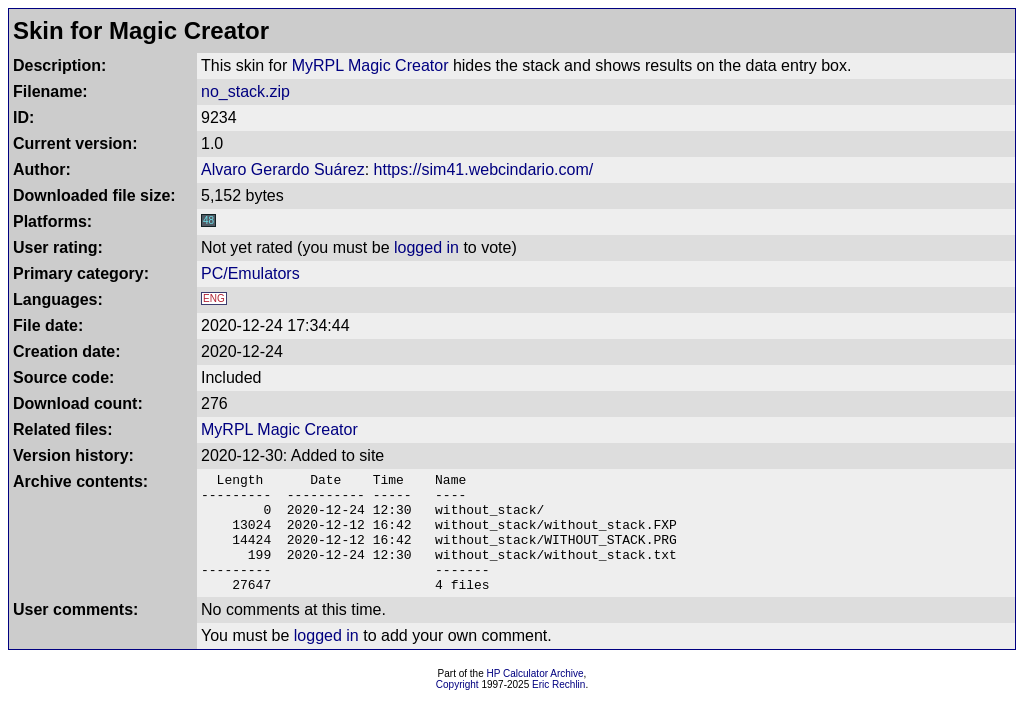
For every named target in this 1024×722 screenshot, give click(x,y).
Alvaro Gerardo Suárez (283, 169)
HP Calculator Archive (535, 697)
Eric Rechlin (558, 708)
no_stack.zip (245, 91)
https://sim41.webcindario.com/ (484, 169)
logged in (426, 247)
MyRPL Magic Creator (370, 65)
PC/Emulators (250, 273)
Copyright (457, 708)
